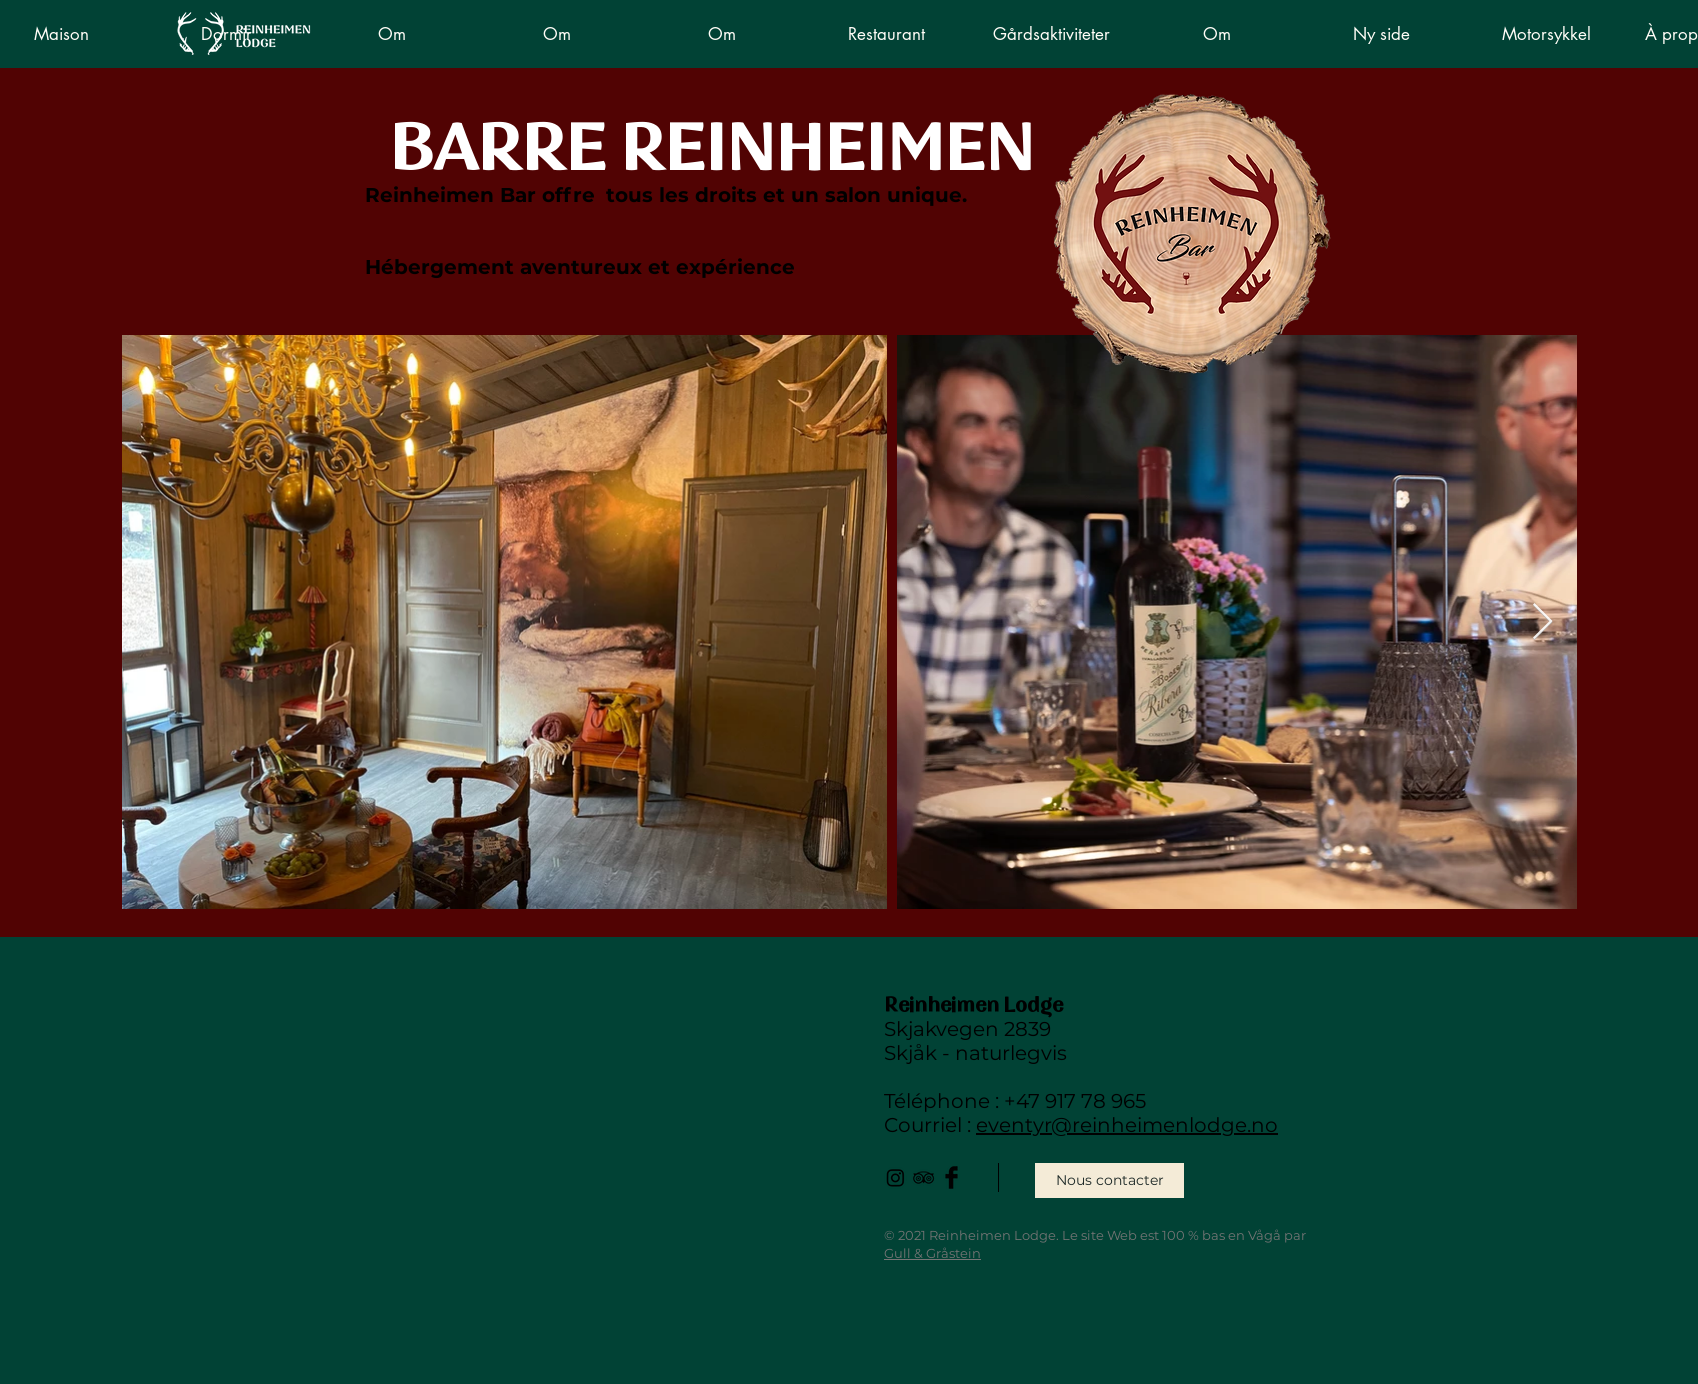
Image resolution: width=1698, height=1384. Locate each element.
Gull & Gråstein (932, 1253)
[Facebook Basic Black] (951, 1177)
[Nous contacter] (1109, 1180)
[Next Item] (1542, 622)
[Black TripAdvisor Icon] (923, 1177)
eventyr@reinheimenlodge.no (1127, 1125)
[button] (886, 34)
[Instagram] (895, 1177)
